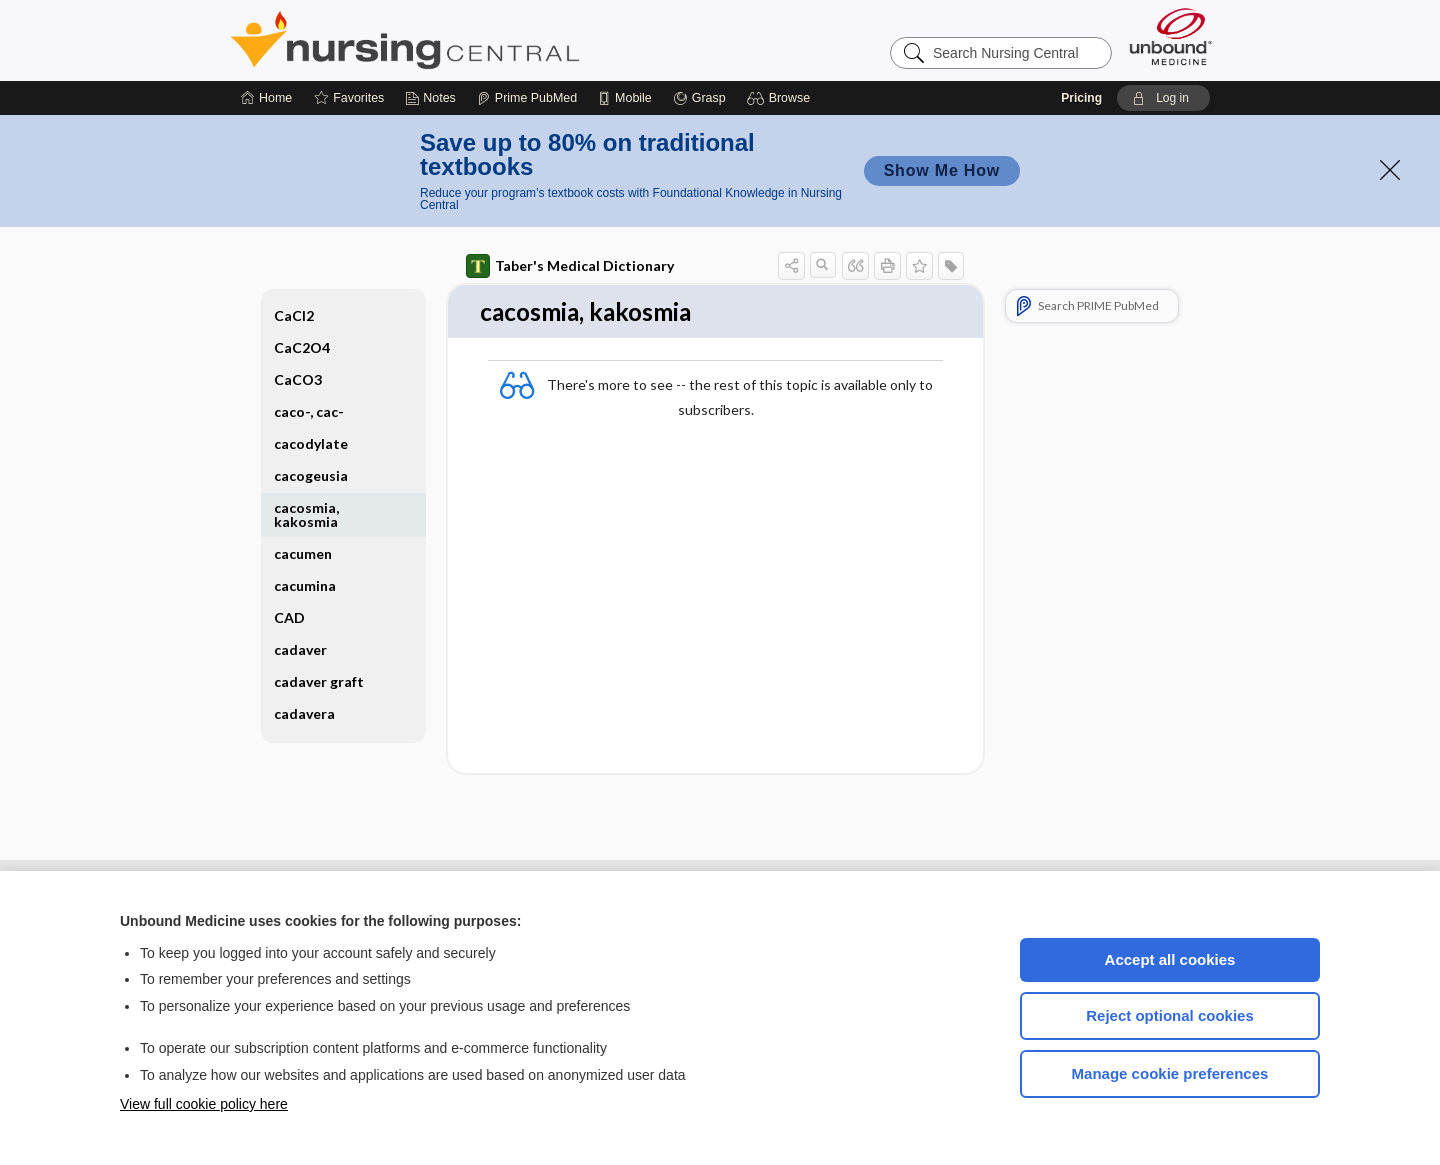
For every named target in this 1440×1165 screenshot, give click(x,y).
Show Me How (942, 170)
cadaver (300, 649)
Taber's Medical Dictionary (570, 266)
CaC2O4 (302, 347)
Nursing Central (480, 40)
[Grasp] (699, 98)
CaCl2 (294, 315)
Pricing (1081, 98)
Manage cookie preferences (1170, 1073)
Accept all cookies (1170, 959)
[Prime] (527, 98)
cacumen (303, 553)
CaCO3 (298, 379)
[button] (781, 98)
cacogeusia (311, 475)
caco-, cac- (309, 411)
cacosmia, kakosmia (306, 514)
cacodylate (311, 443)
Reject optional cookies (1170, 1015)
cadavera (304, 713)
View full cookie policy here (204, 1104)
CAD (289, 617)
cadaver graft (319, 681)
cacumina (305, 585)
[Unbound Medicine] (1171, 36)
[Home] (266, 98)
